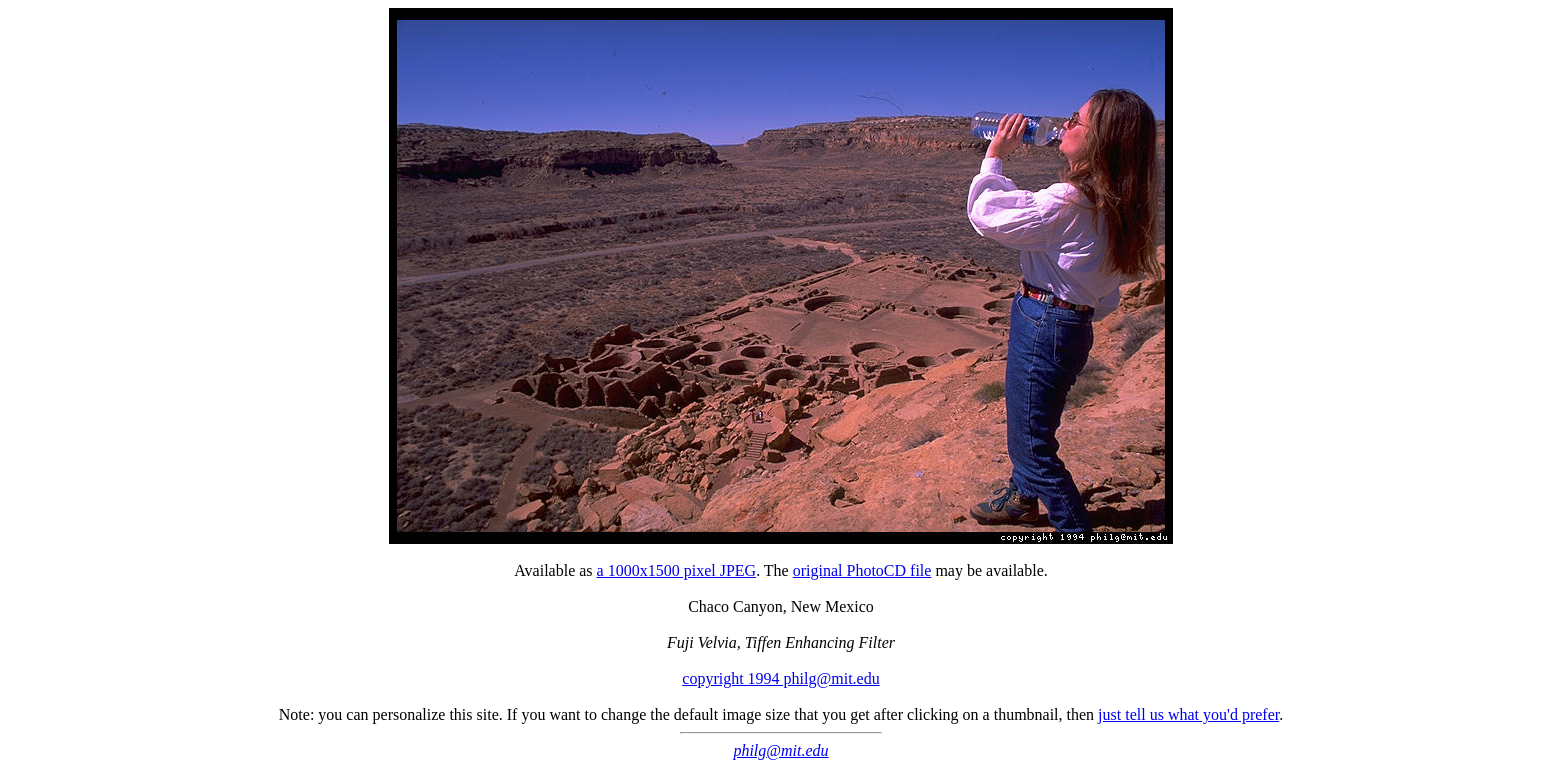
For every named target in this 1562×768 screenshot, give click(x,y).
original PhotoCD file (862, 570)
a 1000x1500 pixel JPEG (677, 570)
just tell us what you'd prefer (1188, 714)
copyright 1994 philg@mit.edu (780, 678)
